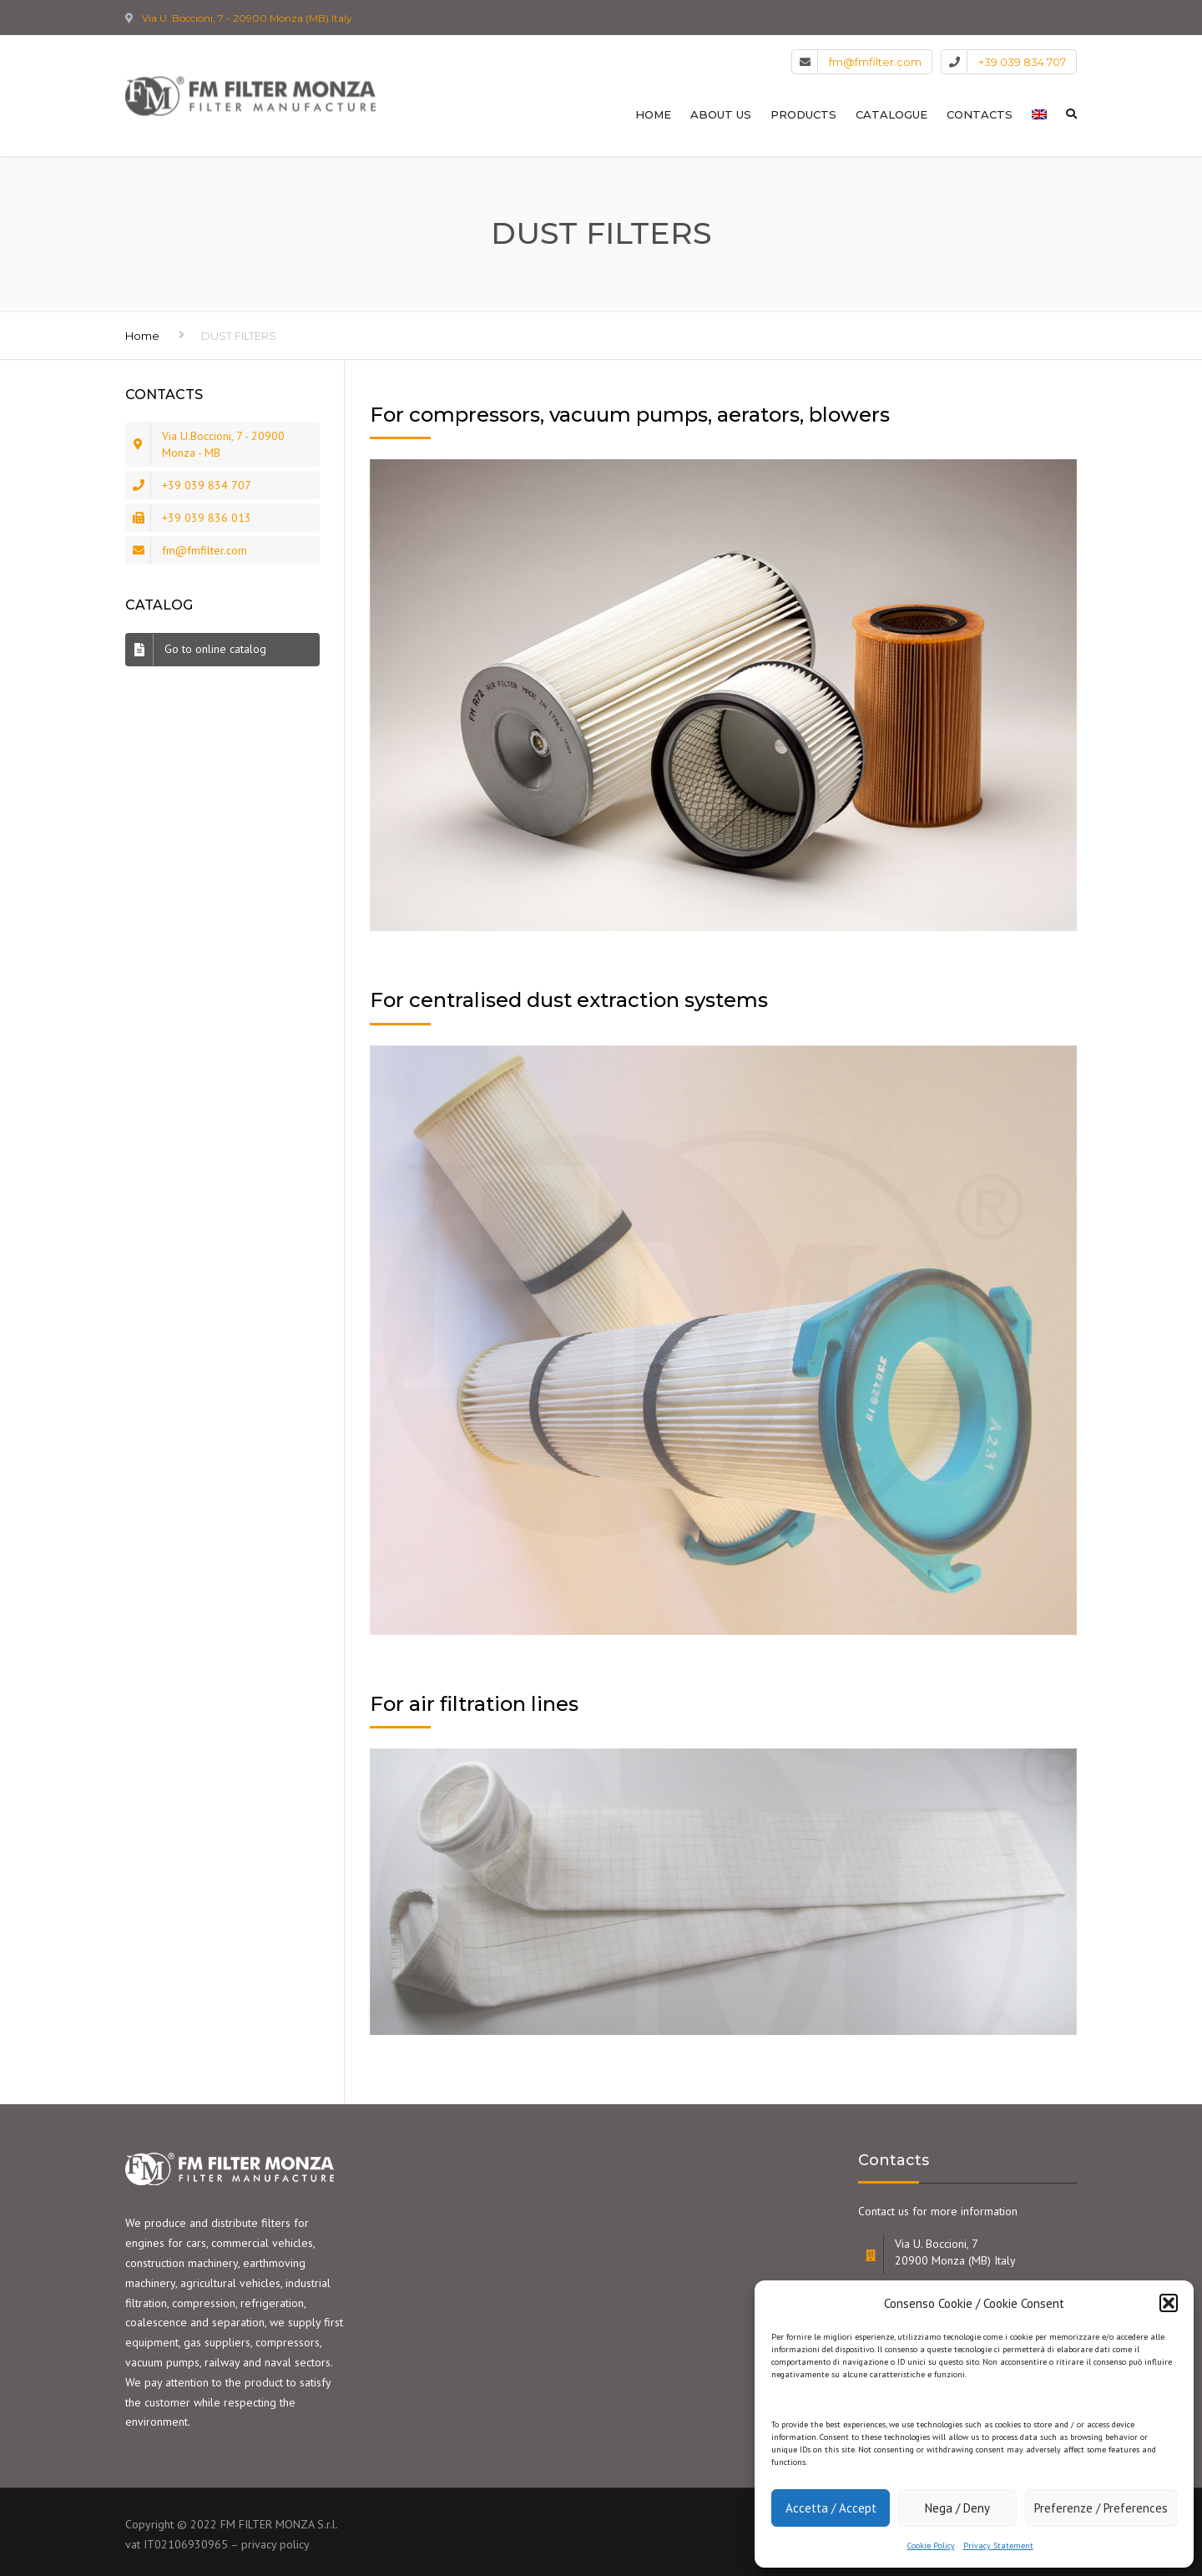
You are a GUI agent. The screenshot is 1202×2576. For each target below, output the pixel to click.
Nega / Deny (957, 2508)
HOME (653, 114)
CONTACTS (980, 114)
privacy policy (275, 2544)
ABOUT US (720, 114)
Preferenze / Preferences (1101, 2508)
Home (142, 335)
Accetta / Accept (830, 2508)
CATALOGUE (891, 114)
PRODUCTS (803, 114)
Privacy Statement (998, 2545)
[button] (1168, 2303)
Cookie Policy (931, 2545)
